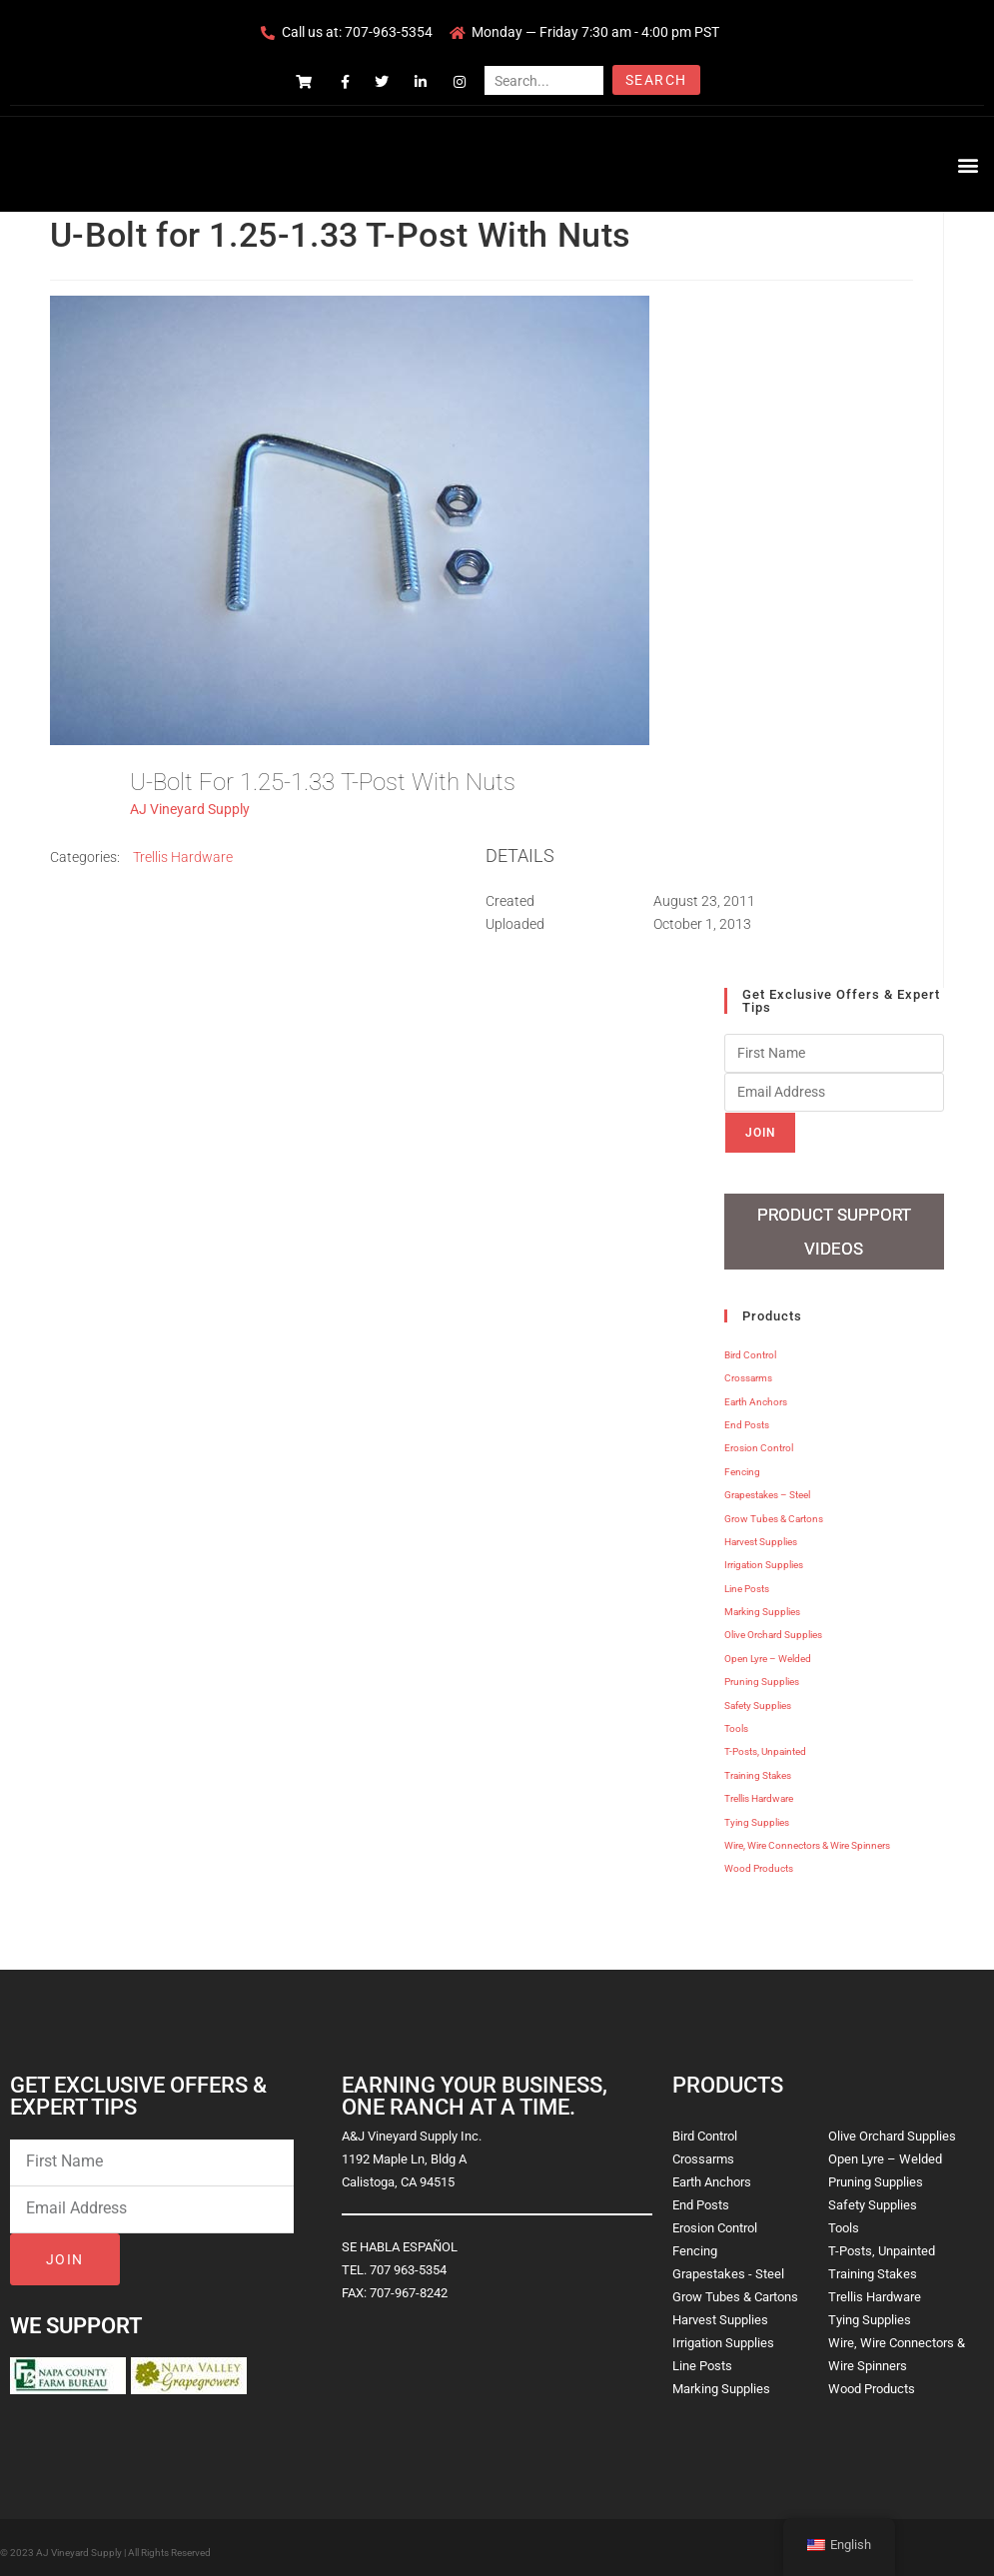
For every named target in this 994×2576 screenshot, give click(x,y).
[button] (967, 164)
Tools (736, 1720)
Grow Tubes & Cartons (773, 1510)
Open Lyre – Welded (767, 1650)
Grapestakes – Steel (767, 1486)
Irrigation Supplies (763, 1556)
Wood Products (758, 1861)
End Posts (746, 1416)
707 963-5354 (408, 2261)
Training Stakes (757, 1767)
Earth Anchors (755, 1393)
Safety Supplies (757, 1697)
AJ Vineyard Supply (190, 809)
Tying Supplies (756, 1814)
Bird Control (750, 1346)
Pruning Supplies (761, 1673)
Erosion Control (758, 1440)
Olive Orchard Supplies (773, 1627)
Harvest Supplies (760, 1533)
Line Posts (746, 1580)
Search (655, 80)
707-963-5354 (389, 32)
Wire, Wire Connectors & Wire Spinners (807, 1837)
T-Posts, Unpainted (765, 1744)
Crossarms (748, 1369)
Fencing (742, 1463)
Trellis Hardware (183, 857)
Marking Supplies (762, 1603)
